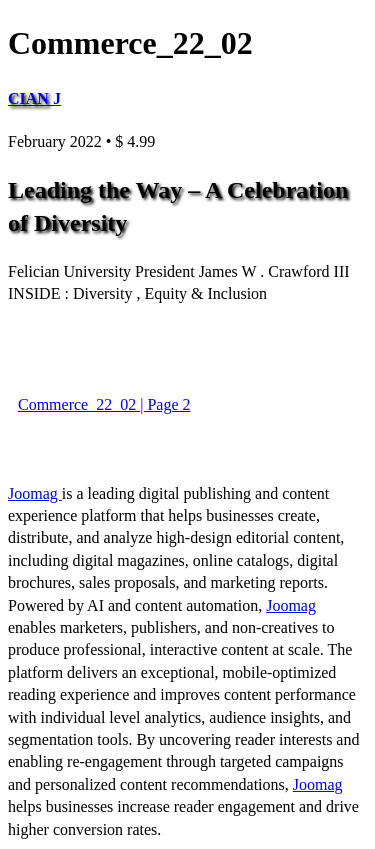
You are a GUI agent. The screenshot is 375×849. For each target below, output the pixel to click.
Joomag (35, 493)
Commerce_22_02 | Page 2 (104, 404)
